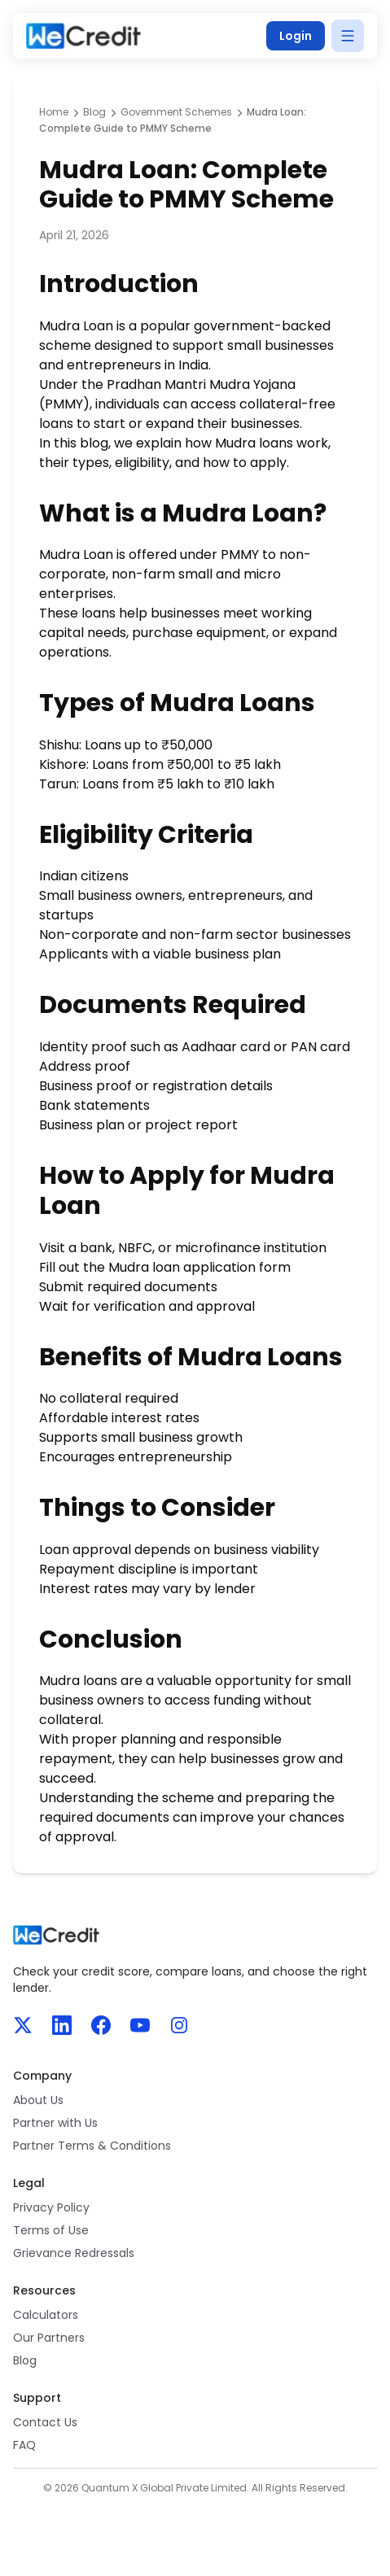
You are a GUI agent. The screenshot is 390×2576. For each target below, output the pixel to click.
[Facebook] (101, 2025)
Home (53, 112)
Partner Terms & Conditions (92, 2145)
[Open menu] (347, 36)
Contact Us (45, 2422)
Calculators (45, 2315)
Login (295, 36)
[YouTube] (140, 2025)
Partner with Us (55, 2123)
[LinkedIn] (62, 2025)
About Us (38, 2100)
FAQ (24, 2445)
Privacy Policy (51, 2207)
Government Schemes (176, 112)
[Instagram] (179, 2025)
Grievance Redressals (73, 2253)
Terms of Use (51, 2230)
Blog (94, 112)
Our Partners (49, 2337)
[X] (23, 2025)
